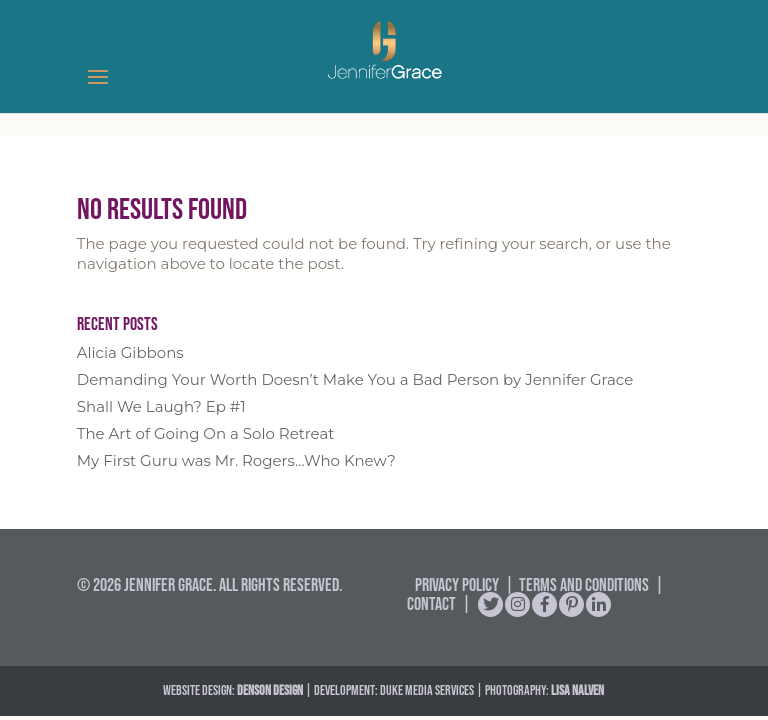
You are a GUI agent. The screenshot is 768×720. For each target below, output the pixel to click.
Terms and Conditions (584, 585)
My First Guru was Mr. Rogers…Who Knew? (236, 460)
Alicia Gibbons (130, 352)
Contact (431, 604)
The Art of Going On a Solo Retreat (206, 433)
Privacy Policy (457, 585)
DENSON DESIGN (270, 690)
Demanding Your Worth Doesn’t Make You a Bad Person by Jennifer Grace (355, 379)
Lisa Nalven (577, 690)
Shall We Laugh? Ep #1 (161, 406)
